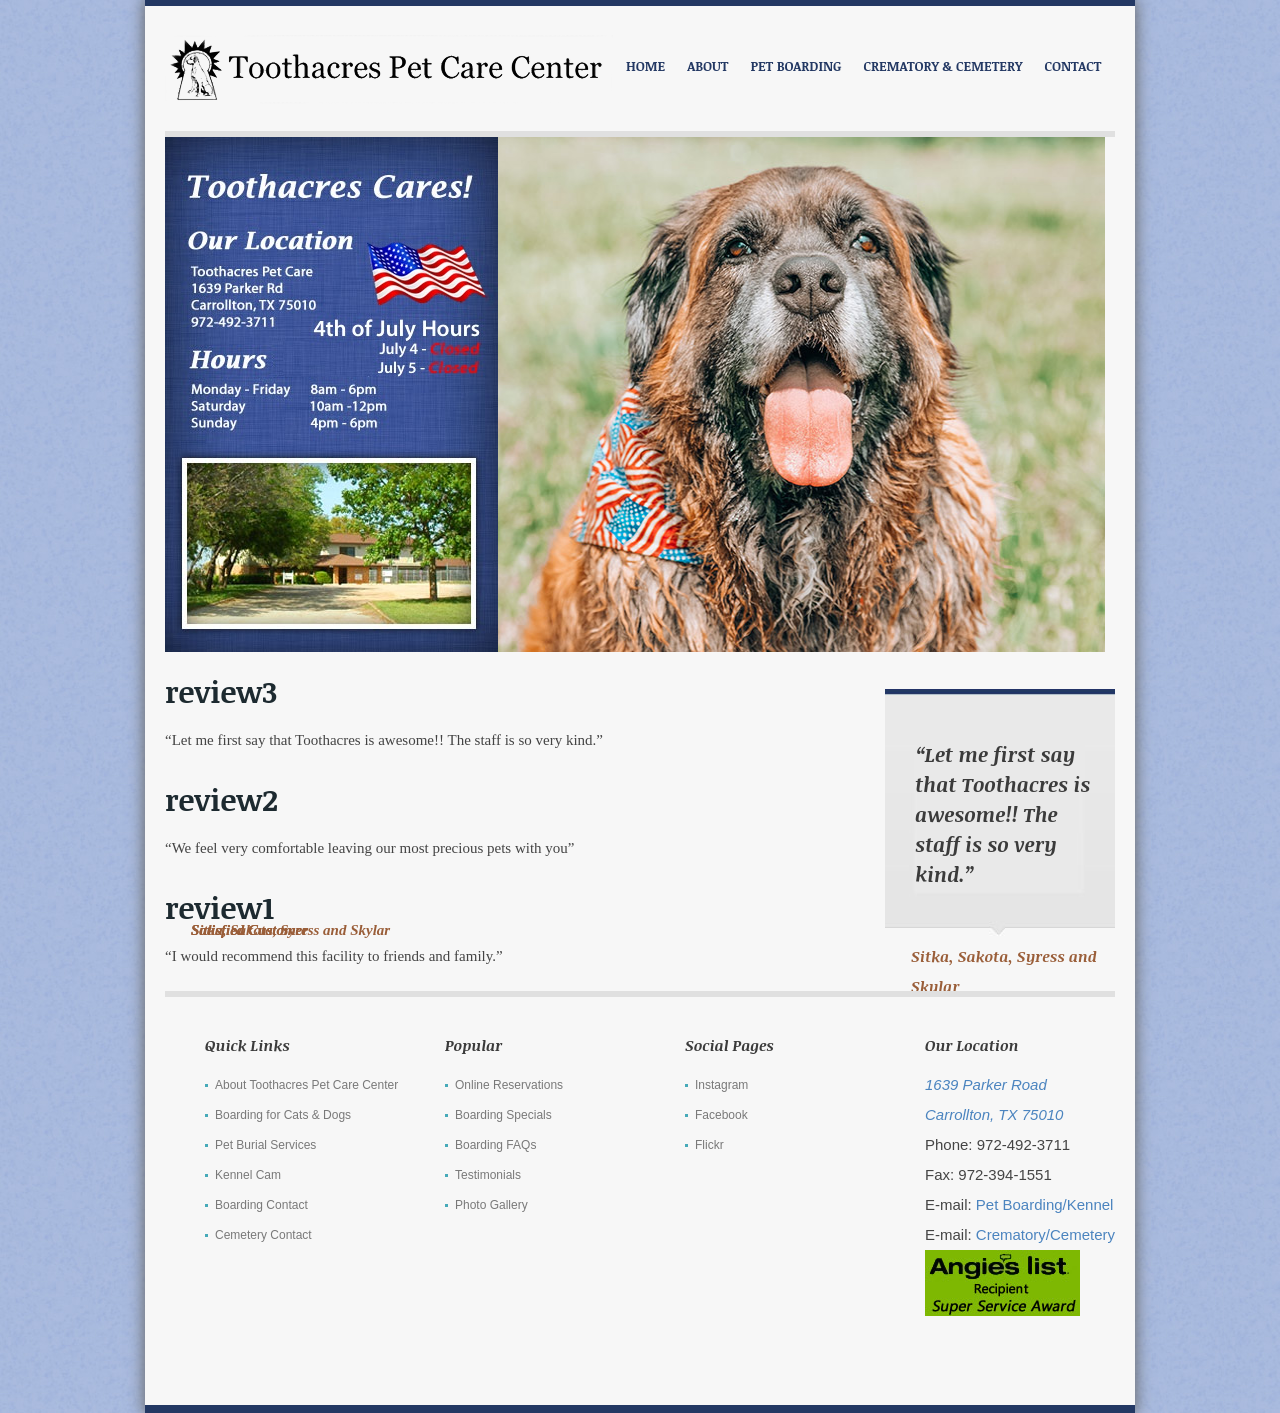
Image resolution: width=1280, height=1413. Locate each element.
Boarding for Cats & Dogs (283, 1115)
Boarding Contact (261, 1205)
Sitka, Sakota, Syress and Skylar (1004, 971)
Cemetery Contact (263, 1235)
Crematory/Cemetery (1045, 1234)
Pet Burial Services (265, 1145)
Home (645, 66)
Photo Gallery (491, 1205)
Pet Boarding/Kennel (1045, 1204)
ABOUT (707, 66)
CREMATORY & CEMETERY (942, 66)
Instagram (721, 1085)
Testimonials (488, 1175)
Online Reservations (509, 1085)
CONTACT (1073, 66)
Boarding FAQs (495, 1145)
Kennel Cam (248, 1175)
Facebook (721, 1115)
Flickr (709, 1145)
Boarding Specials (503, 1115)
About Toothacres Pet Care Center (306, 1085)
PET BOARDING (795, 66)
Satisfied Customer (249, 930)
